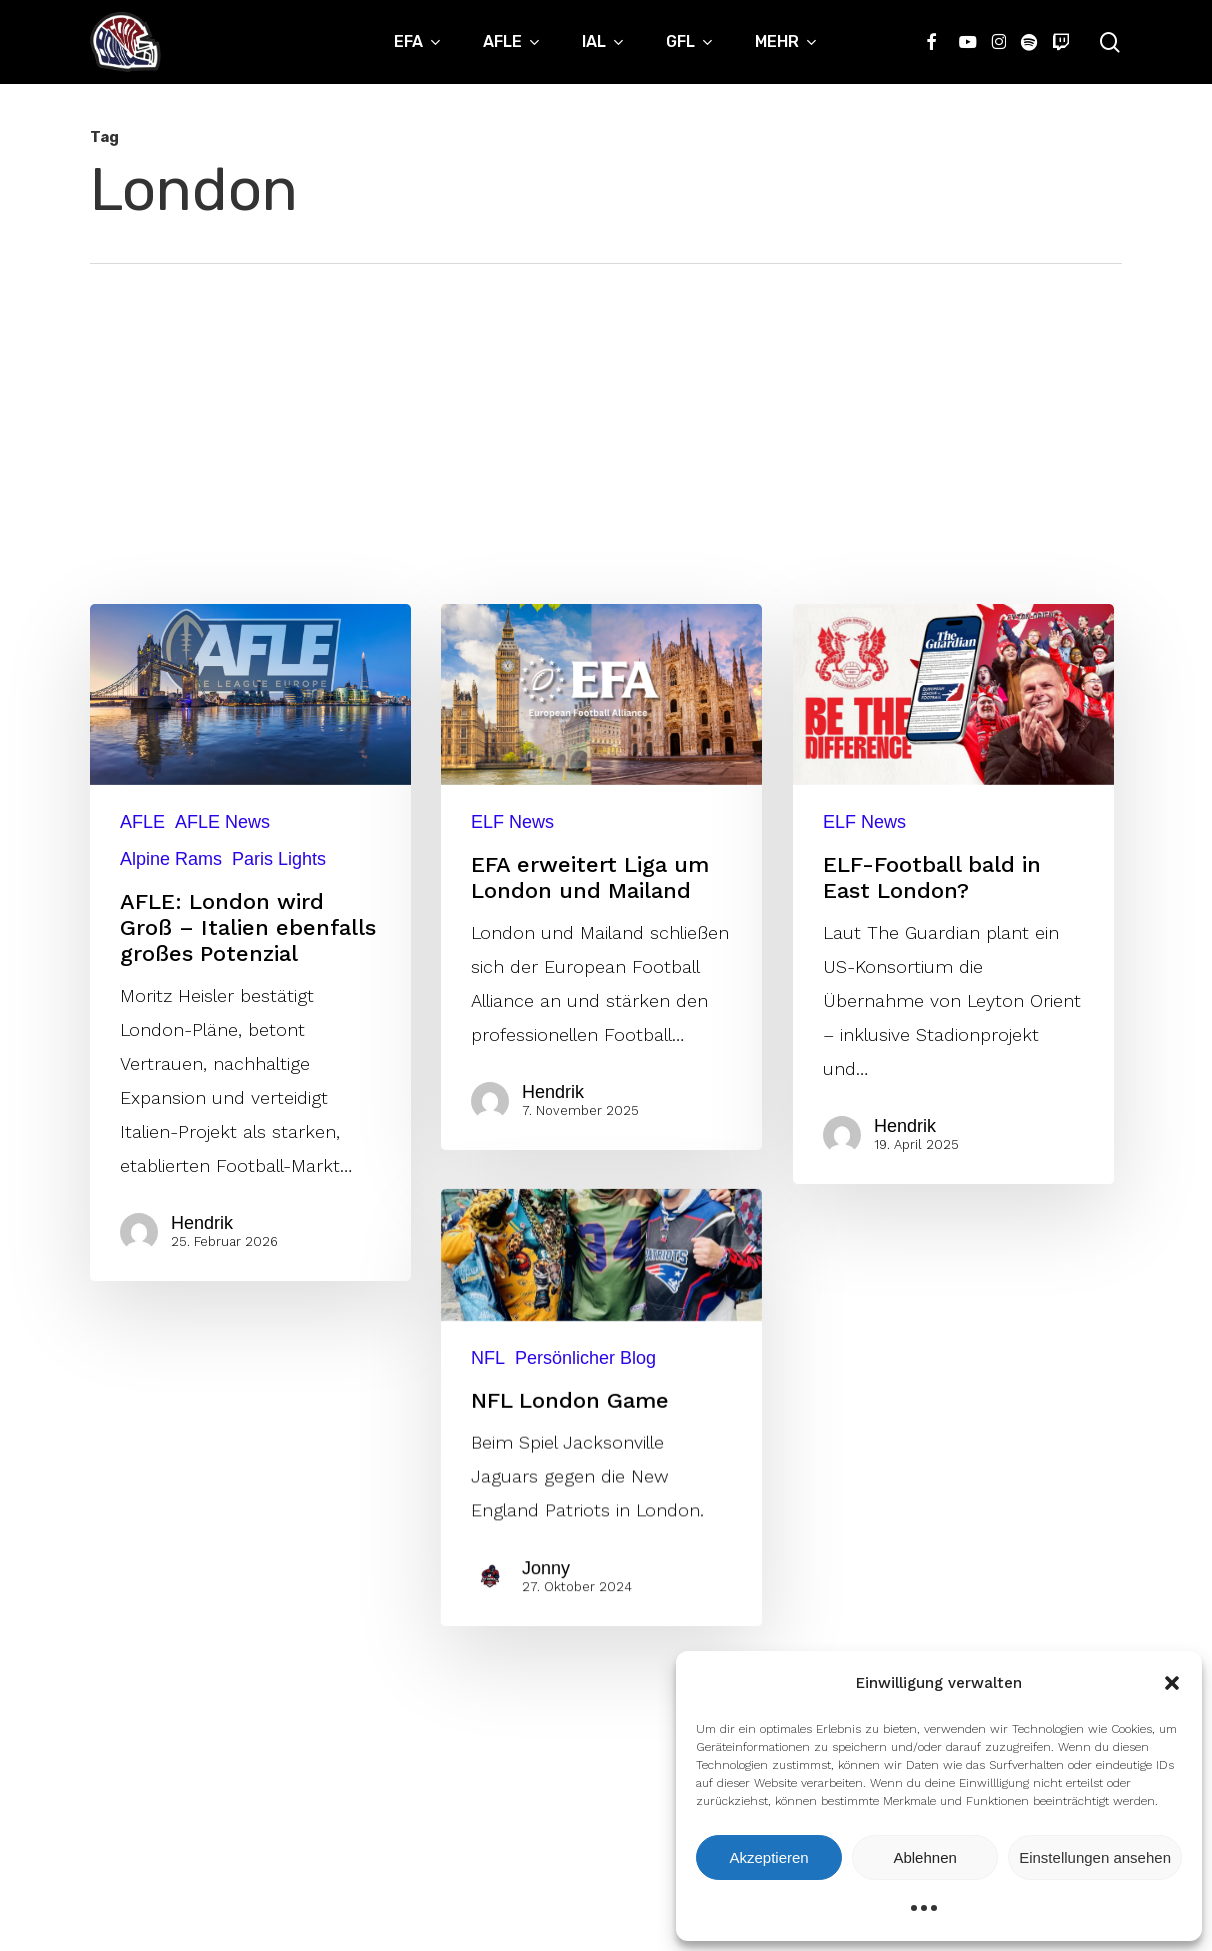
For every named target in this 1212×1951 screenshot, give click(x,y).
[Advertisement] (606, 414)
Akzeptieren (768, 1857)
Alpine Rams (171, 859)
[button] (1172, 1683)
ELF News (512, 822)
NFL (488, 1552)
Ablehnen (924, 1857)
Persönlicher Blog (585, 1552)
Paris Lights (279, 859)
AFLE (142, 822)
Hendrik (203, 1223)
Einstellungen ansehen (1095, 1857)
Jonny (550, 1742)
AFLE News (222, 822)
